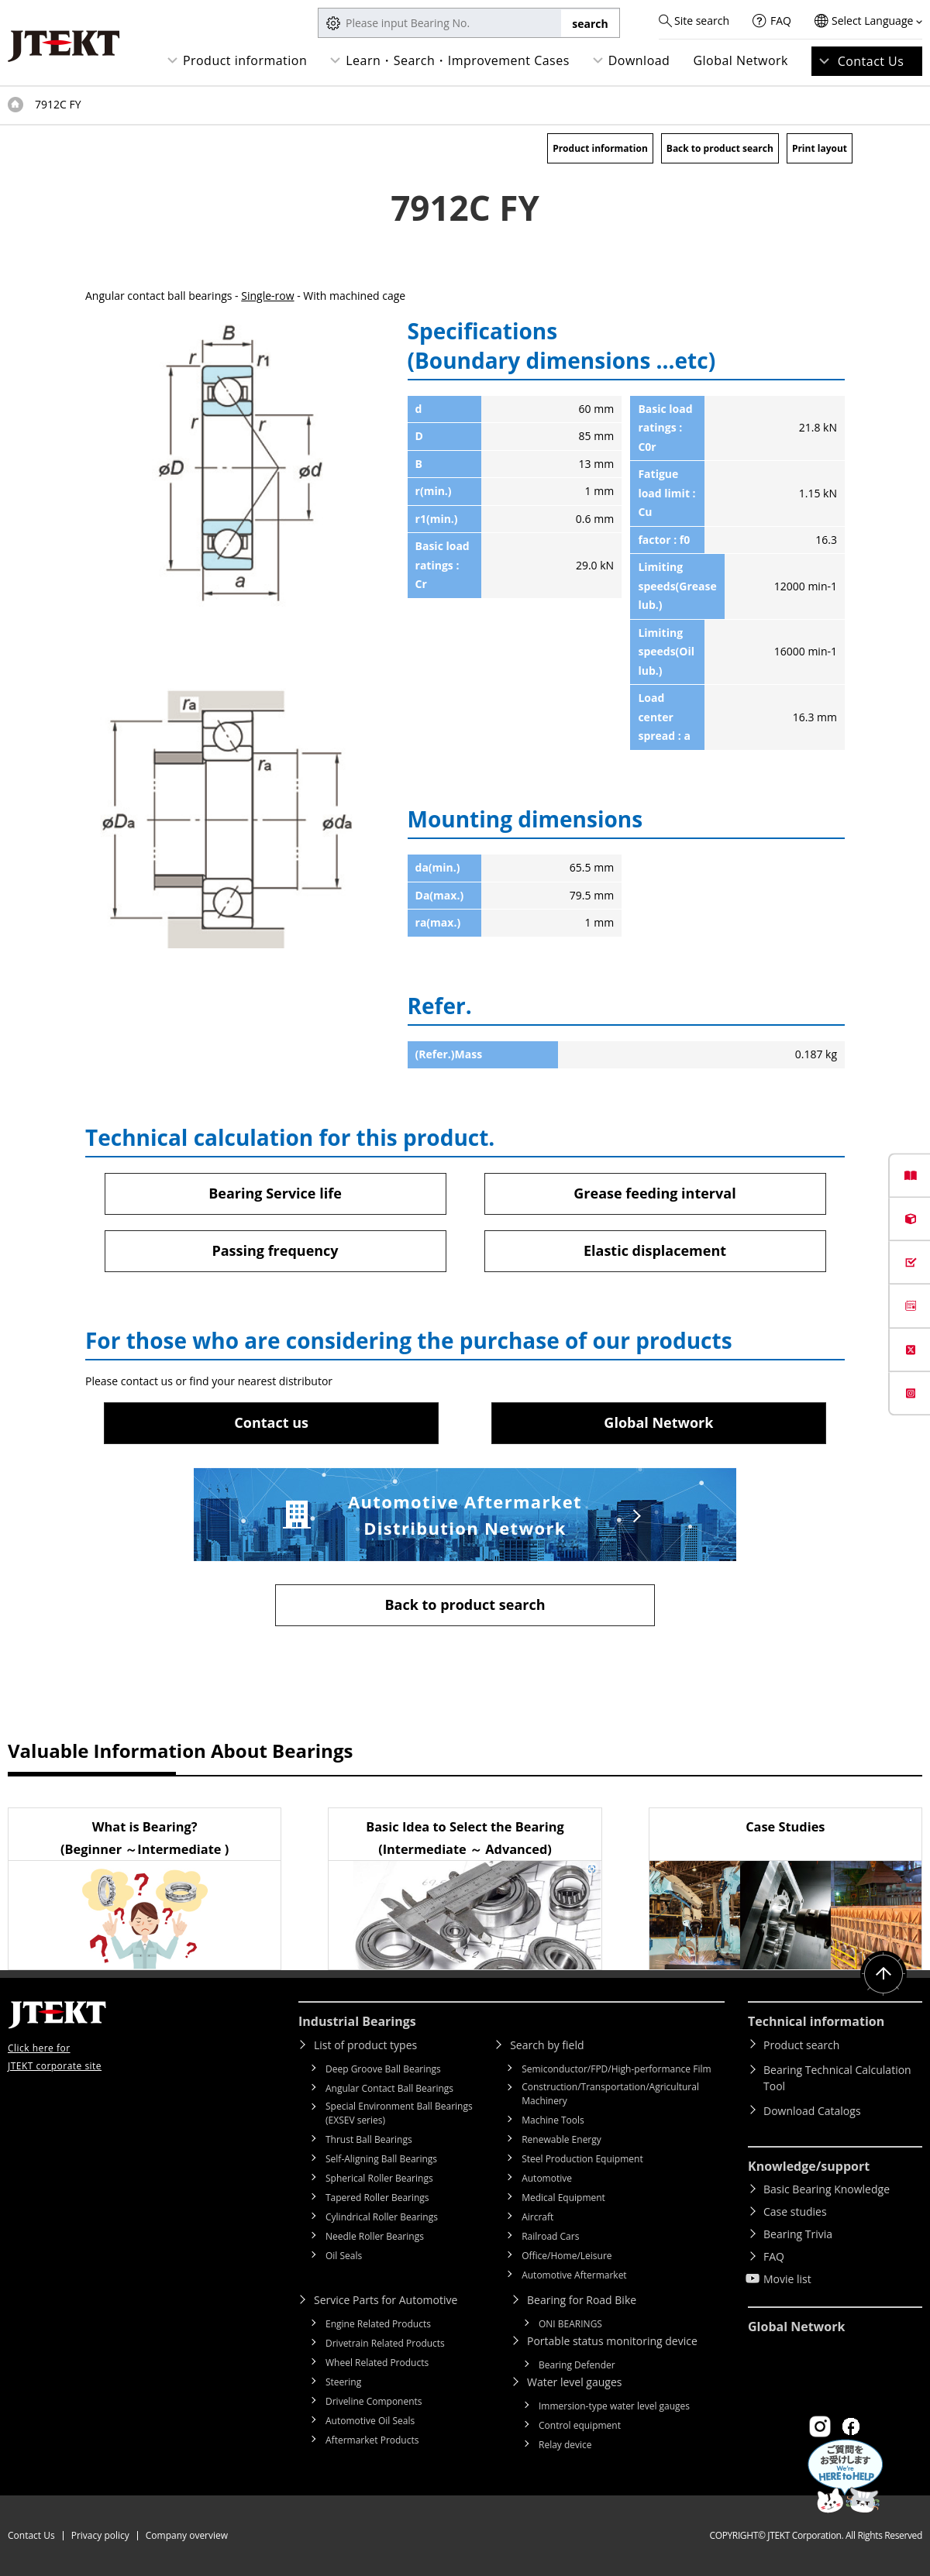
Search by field (547, 2045)
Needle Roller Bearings (375, 2236)
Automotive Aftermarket (574, 2275)
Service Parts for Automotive (385, 2299)
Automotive (547, 2178)
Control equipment (580, 2425)
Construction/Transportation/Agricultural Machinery (610, 2093)
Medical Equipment (563, 2197)
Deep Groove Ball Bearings (383, 2069)
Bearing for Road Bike (581, 2299)
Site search (701, 20)
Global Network (740, 60)
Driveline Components (374, 2401)
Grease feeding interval (654, 1193)
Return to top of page (883, 1974)
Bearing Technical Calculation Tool (837, 2077)
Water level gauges (574, 2382)
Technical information (816, 2021)
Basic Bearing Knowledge (826, 2189)
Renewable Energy (561, 2139)
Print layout (819, 148)
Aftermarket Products (372, 2440)
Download (639, 60)
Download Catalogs (812, 2110)
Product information (245, 60)
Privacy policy (100, 2535)
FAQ (780, 20)
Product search (801, 2045)
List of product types (365, 2045)
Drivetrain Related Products (385, 2343)
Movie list (787, 2279)
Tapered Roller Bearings (377, 2197)
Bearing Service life (275, 1193)
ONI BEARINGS (570, 2323)
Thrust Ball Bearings (369, 2139)
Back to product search (719, 148)
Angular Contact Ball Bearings (389, 2088)
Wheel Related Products (377, 2362)
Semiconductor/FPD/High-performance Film (616, 2069)
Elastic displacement (655, 1250)
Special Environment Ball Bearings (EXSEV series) (399, 2113)
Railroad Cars (550, 2236)
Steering (343, 2382)
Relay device (565, 2444)
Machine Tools (553, 2120)
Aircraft (537, 2216)
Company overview (187, 2535)
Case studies (795, 2211)
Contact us (271, 1422)
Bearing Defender (577, 2364)
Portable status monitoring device (612, 2341)
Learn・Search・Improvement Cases (458, 60)
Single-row (267, 295)
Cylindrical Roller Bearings (382, 2216)
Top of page (15, 104)
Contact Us (871, 61)
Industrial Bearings (357, 2021)
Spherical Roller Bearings (379, 2178)
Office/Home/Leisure (566, 2255)
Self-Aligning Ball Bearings (381, 2158)
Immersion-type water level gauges (614, 2406)
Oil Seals (344, 2255)
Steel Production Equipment (582, 2158)
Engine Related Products (378, 2323)
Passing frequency (275, 1250)
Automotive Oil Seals (370, 2420)
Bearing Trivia (797, 2234)
